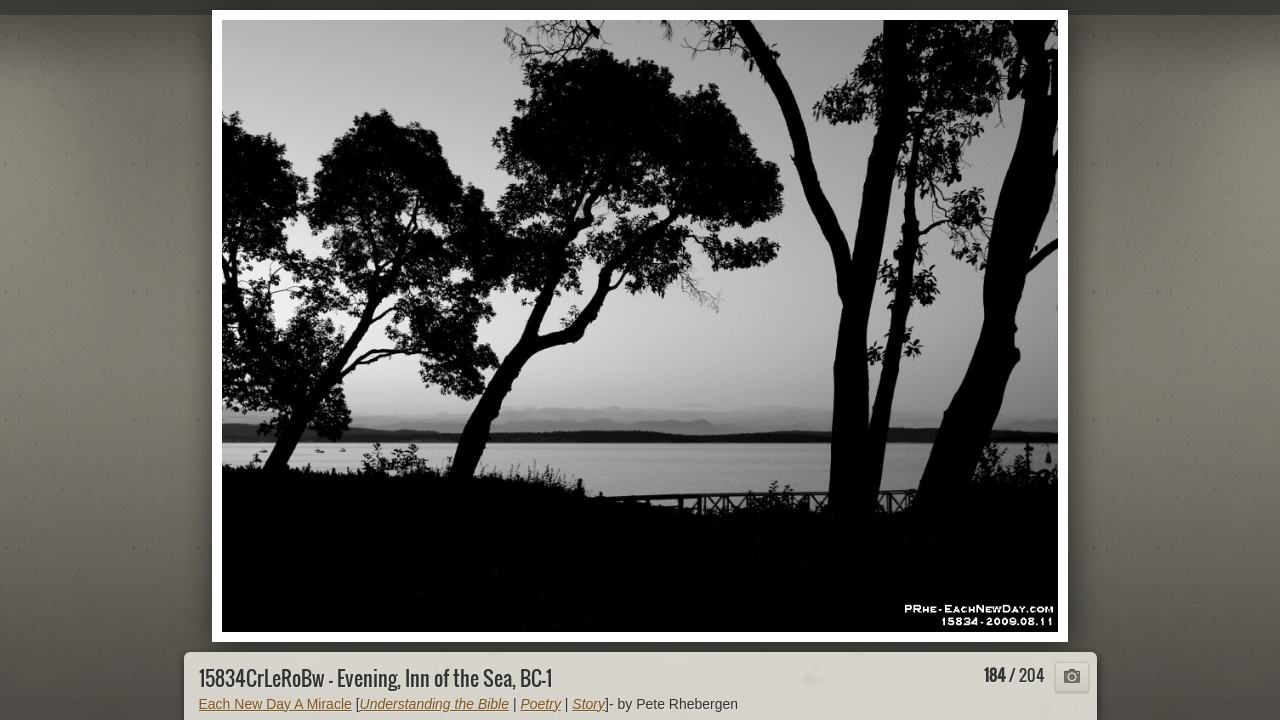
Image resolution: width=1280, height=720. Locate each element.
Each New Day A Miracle (275, 704)
